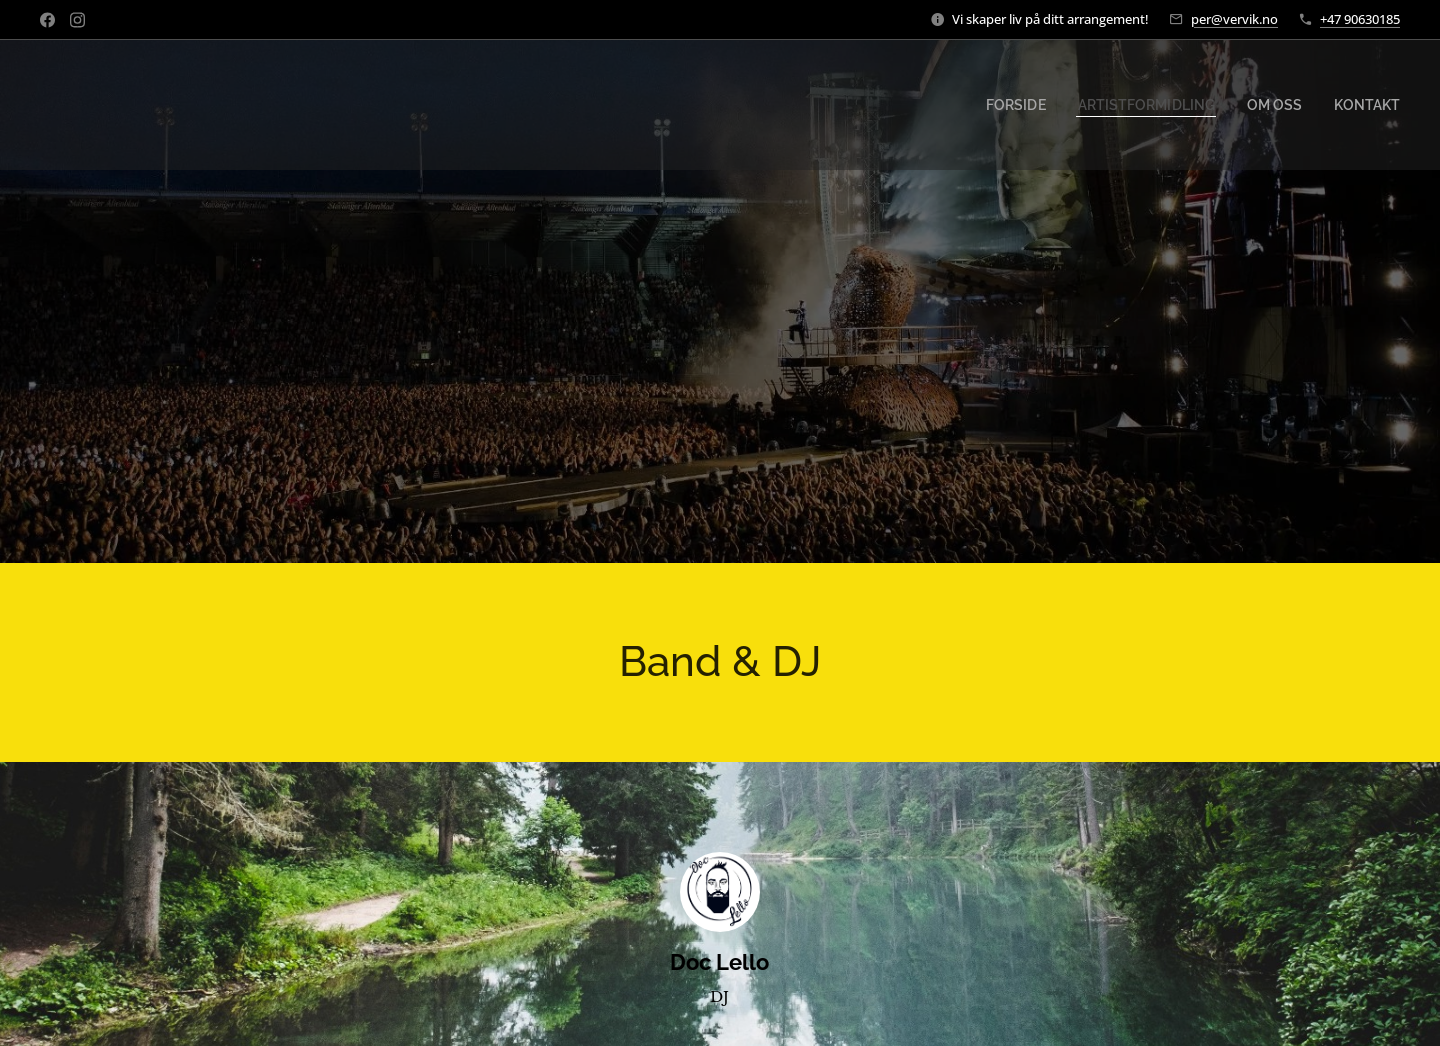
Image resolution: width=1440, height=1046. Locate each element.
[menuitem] (1047, 105)
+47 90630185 (1360, 19)
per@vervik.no (1234, 19)
